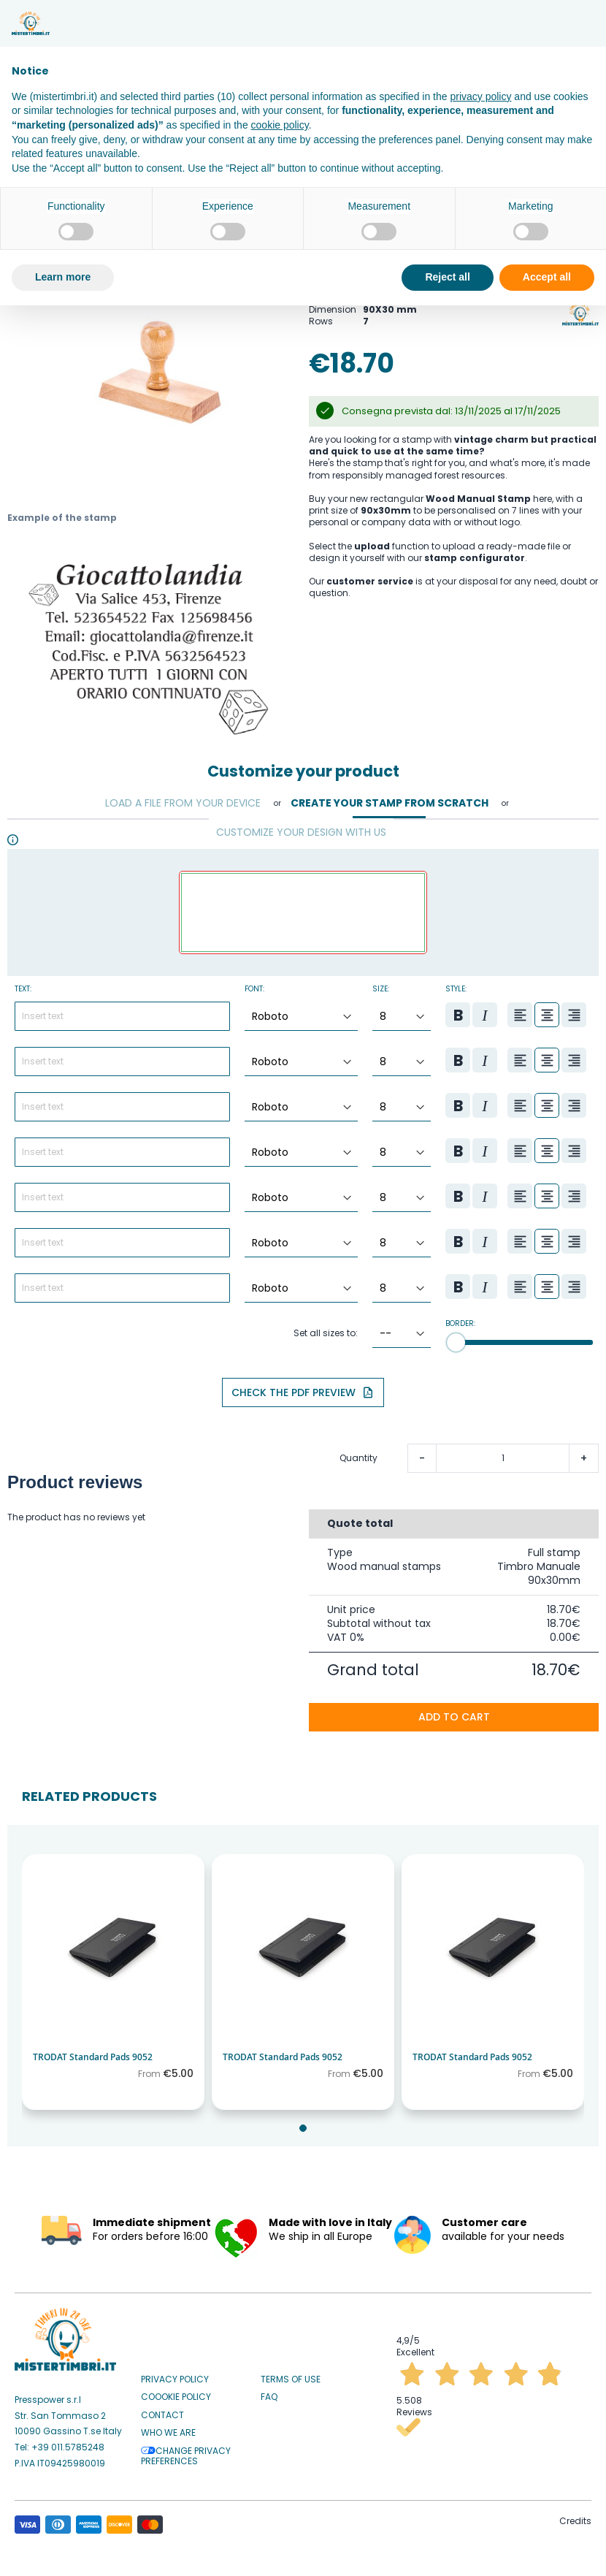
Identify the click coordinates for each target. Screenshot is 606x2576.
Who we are (168, 2428)
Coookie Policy (176, 2392)
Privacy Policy (175, 2374)
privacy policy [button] (480, 96)
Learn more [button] (63, 277)
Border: (460, 1319)
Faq (269, 2392)
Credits (575, 2516)
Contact (162, 2410)
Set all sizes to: (326, 1328)
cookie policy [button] (280, 125)
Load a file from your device (183, 797)
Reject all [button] (447, 277)
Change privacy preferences (186, 2451)
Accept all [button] (547, 277)
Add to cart (454, 1711)
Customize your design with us (301, 827)
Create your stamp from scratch (389, 797)
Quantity (358, 1453)
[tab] (183, 798)
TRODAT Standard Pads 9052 (93, 2052)
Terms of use (291, 2374)
